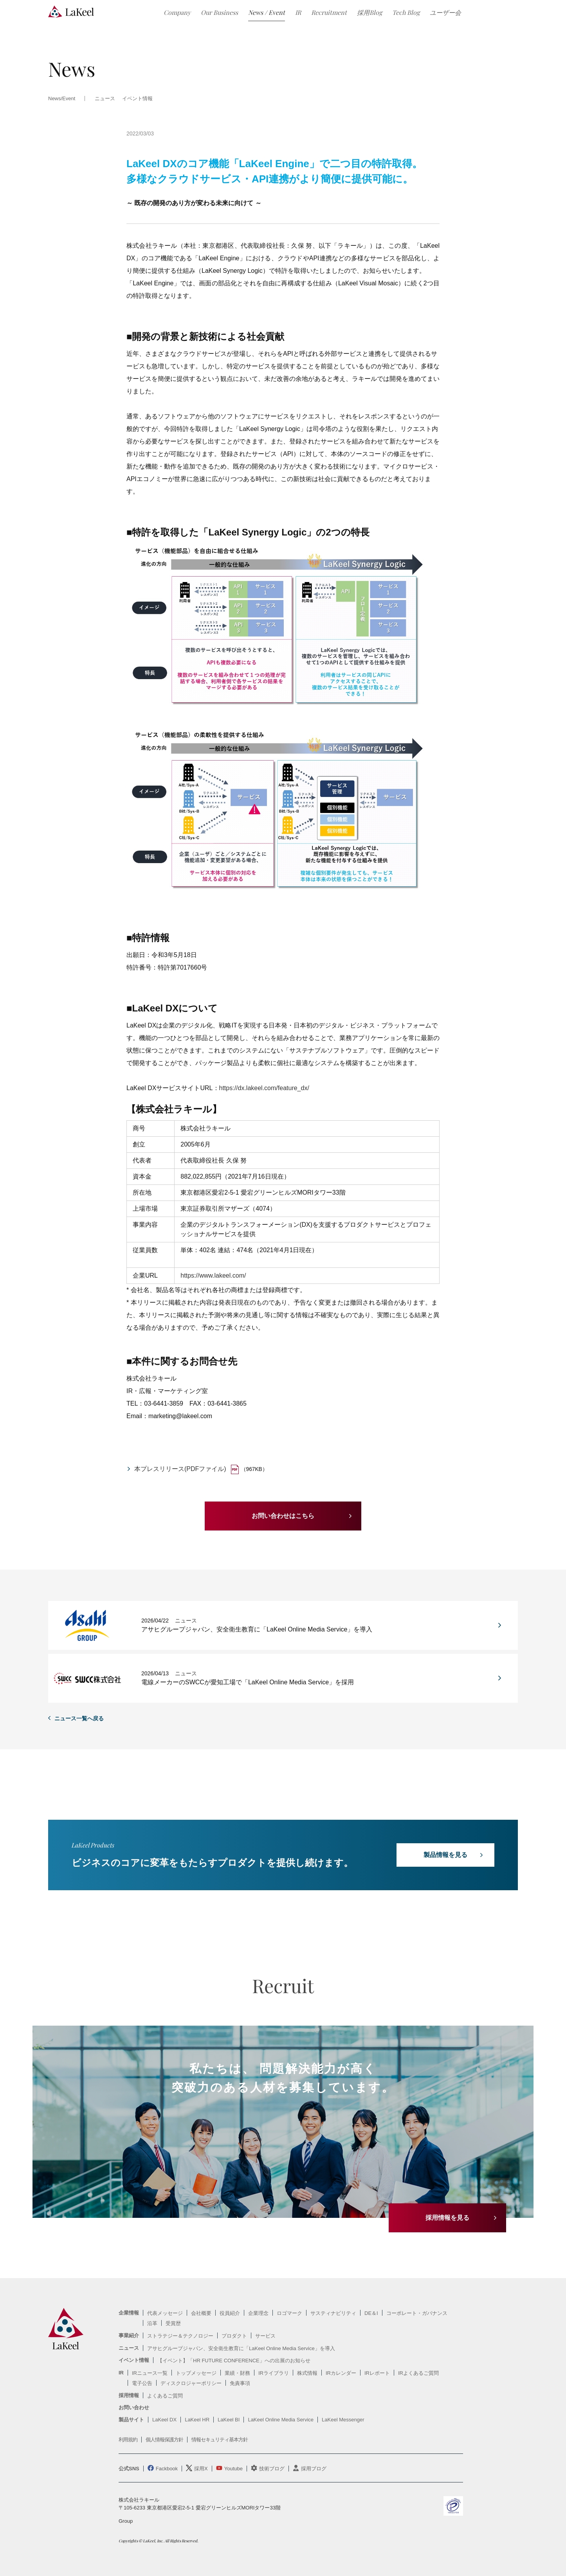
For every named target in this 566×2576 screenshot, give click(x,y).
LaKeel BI (229, 2420)
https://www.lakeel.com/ (213, 1275)
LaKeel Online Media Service (281, 2420)
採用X (201, 2468)
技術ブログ (272, 2468)
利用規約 (128, 2440)
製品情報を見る (445, 1854)
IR (298, 12)
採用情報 (129, 2395)
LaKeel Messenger (343, 2420)
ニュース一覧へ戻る (79, 1718)
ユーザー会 (445, 12)
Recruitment (329, 12)
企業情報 (129, 2313)
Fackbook (167, 2468)
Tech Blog (406, 12)
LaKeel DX (164, 2420)
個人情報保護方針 (164, 2440)
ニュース (129, 2348)
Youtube (233, 2468)
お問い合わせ (134, 2407)
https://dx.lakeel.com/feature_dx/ (264, 1088)
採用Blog (369, 12)
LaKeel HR (197, 2420)
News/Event (61, 98)
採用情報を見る (447, 2217)
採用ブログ (313, 2468)
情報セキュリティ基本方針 (219, 2440)
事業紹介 (129, 2335)
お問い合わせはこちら (283, 1515)
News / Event (266, 12)
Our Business (219, 12)
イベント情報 (137, 98)
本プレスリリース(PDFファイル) (180, 1469)
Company (177, 12)
